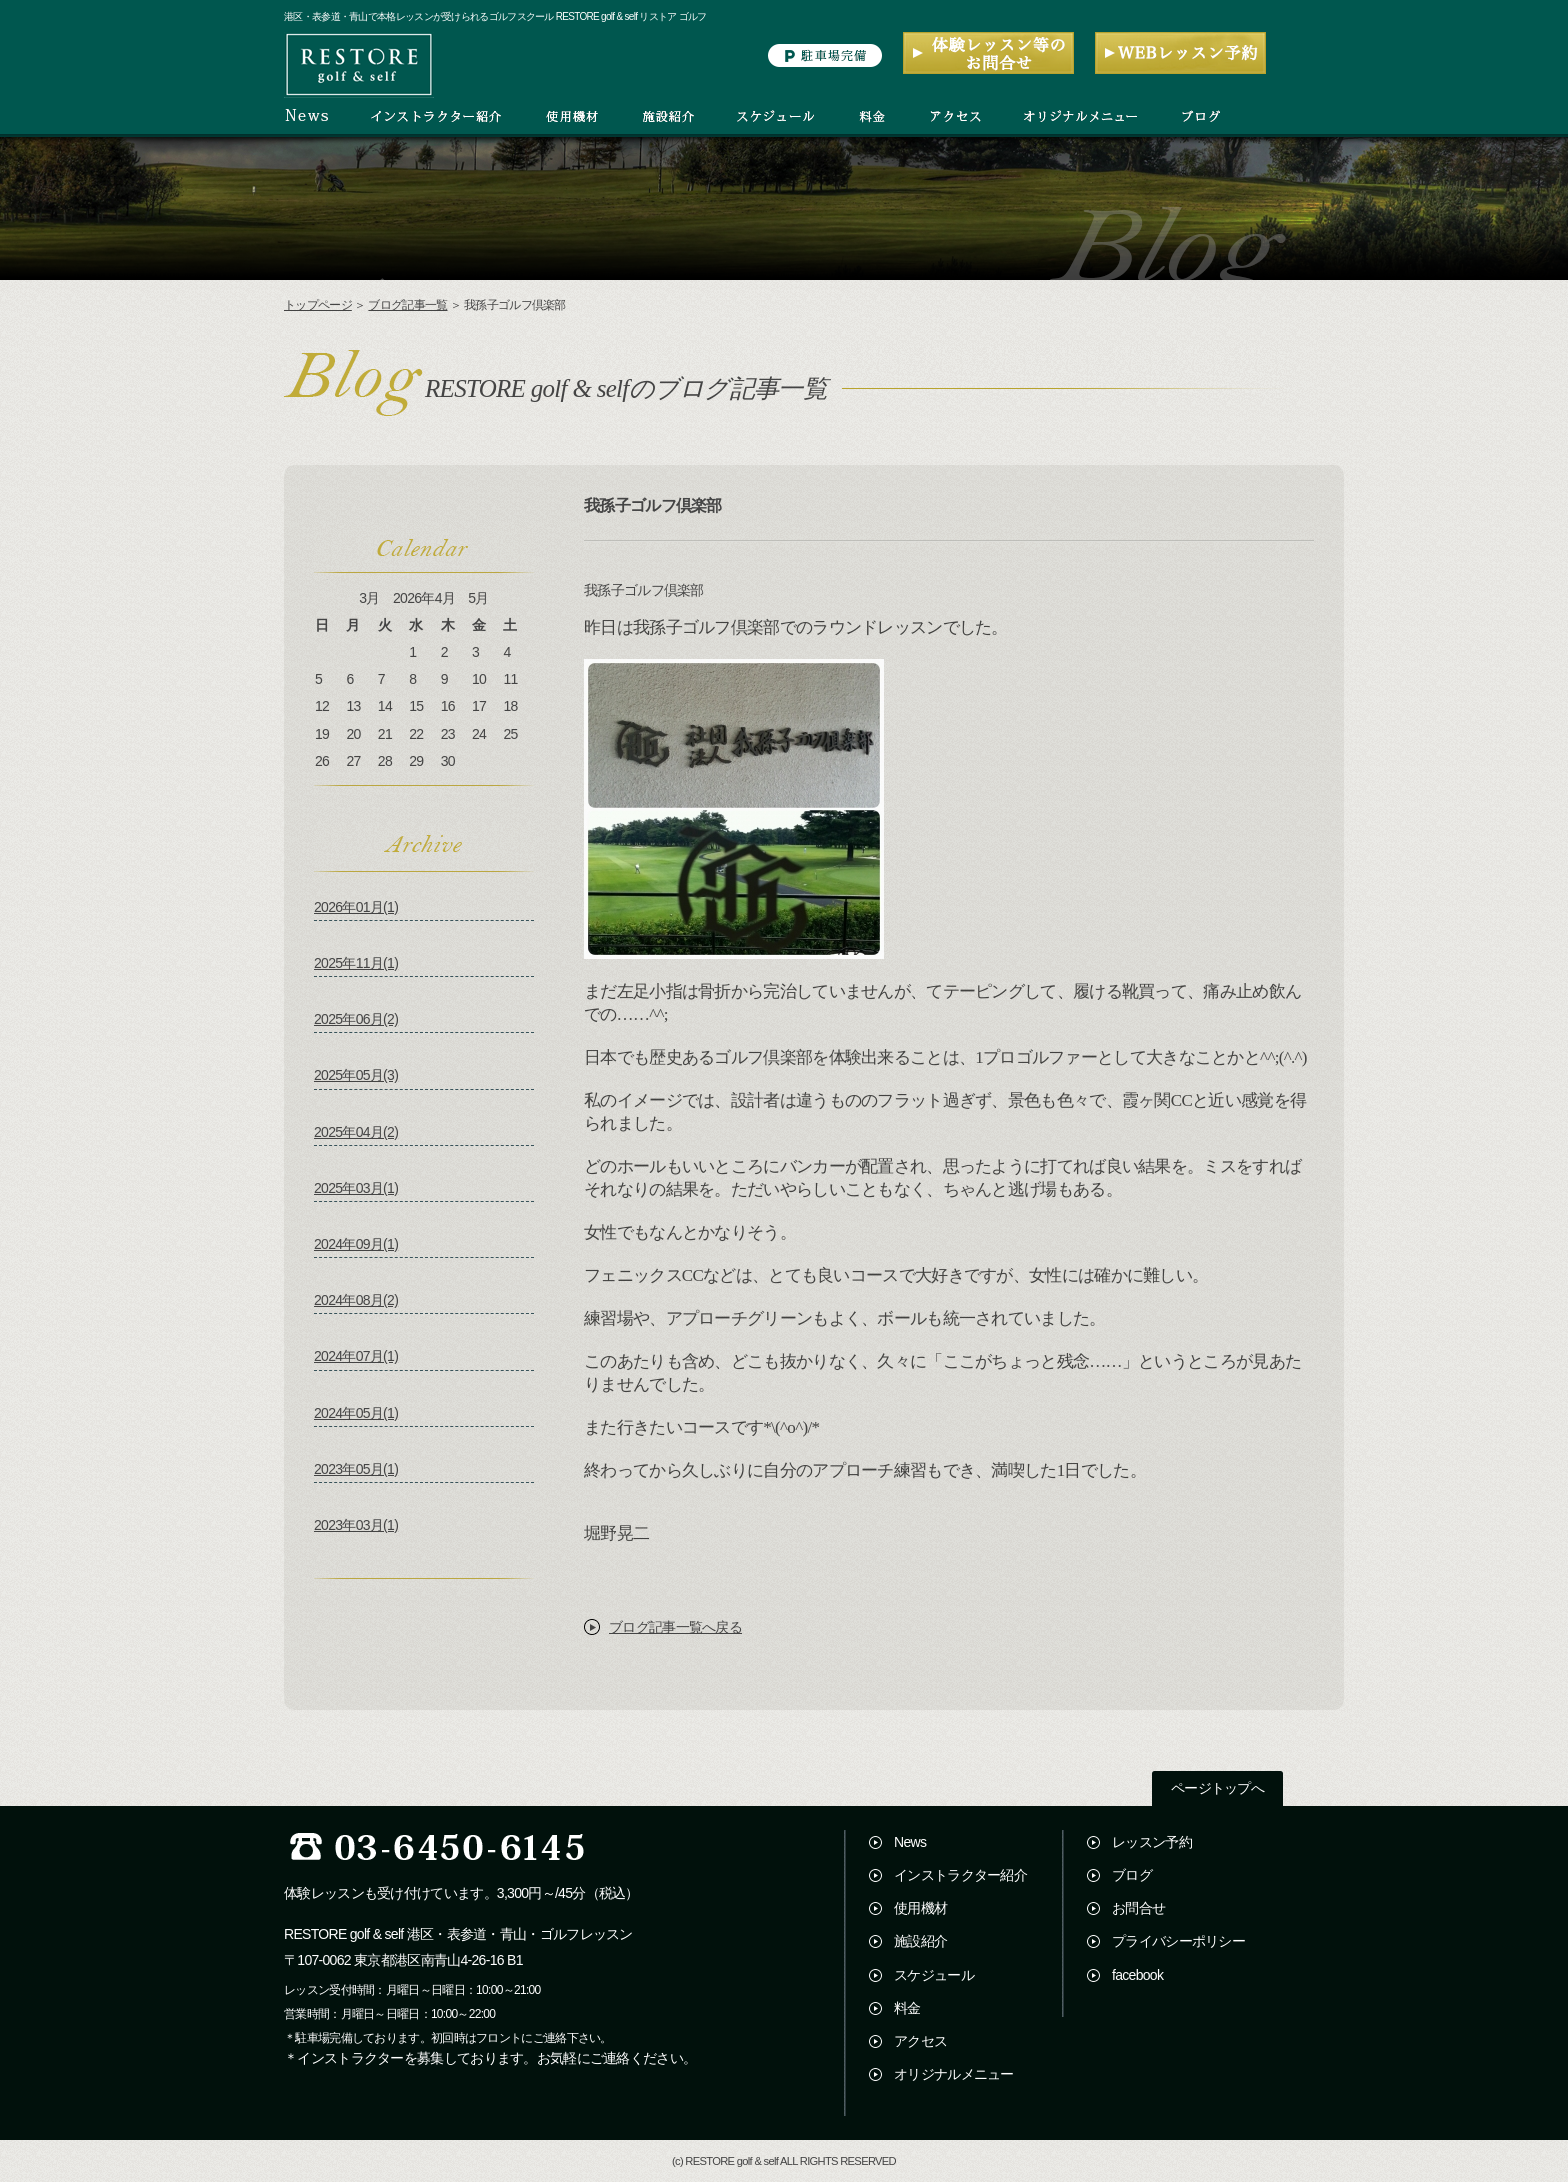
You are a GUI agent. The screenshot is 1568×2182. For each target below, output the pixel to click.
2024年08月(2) (356, 1300)
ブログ (1132, 1875)
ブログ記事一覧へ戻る (675, 1627)
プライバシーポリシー (1178, 1941)
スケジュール (934, 1975)
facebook (1137, 1975)
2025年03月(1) (356, 1188)
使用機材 (920, 1908)
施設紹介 (920, 1941)
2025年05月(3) (356, 1075)
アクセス (920, 2041)
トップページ (318, 305)
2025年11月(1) (356, 963)
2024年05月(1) (356, 1413)
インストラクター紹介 (960, 1875)
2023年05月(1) (356, 1469)
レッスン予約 (1152, 1842)
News (910, 1842)
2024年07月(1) (356, 1356)
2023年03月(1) (356, 1525)
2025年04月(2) (356, 1132)
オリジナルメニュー (954, 2074)
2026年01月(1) (356, 907)
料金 (907, 2008)
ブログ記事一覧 (407, 305)
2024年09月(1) (356, 1244)
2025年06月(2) (356, 1019)
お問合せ (1138, 1908)
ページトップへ (1217, 1788)
